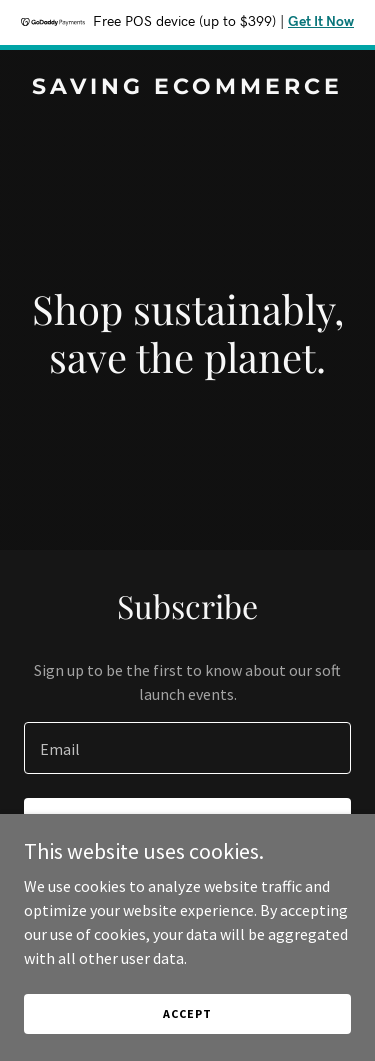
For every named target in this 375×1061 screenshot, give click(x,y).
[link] (187, 88)
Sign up (187, 826)
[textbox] (187, 748)
